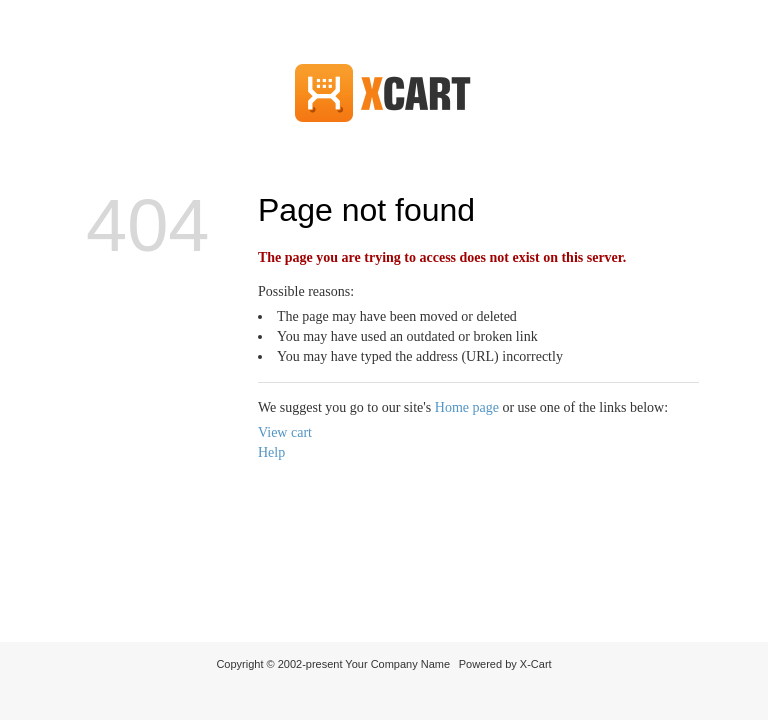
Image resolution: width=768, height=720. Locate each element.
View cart (285, 432)
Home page (467, 407)
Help (271, 452)
